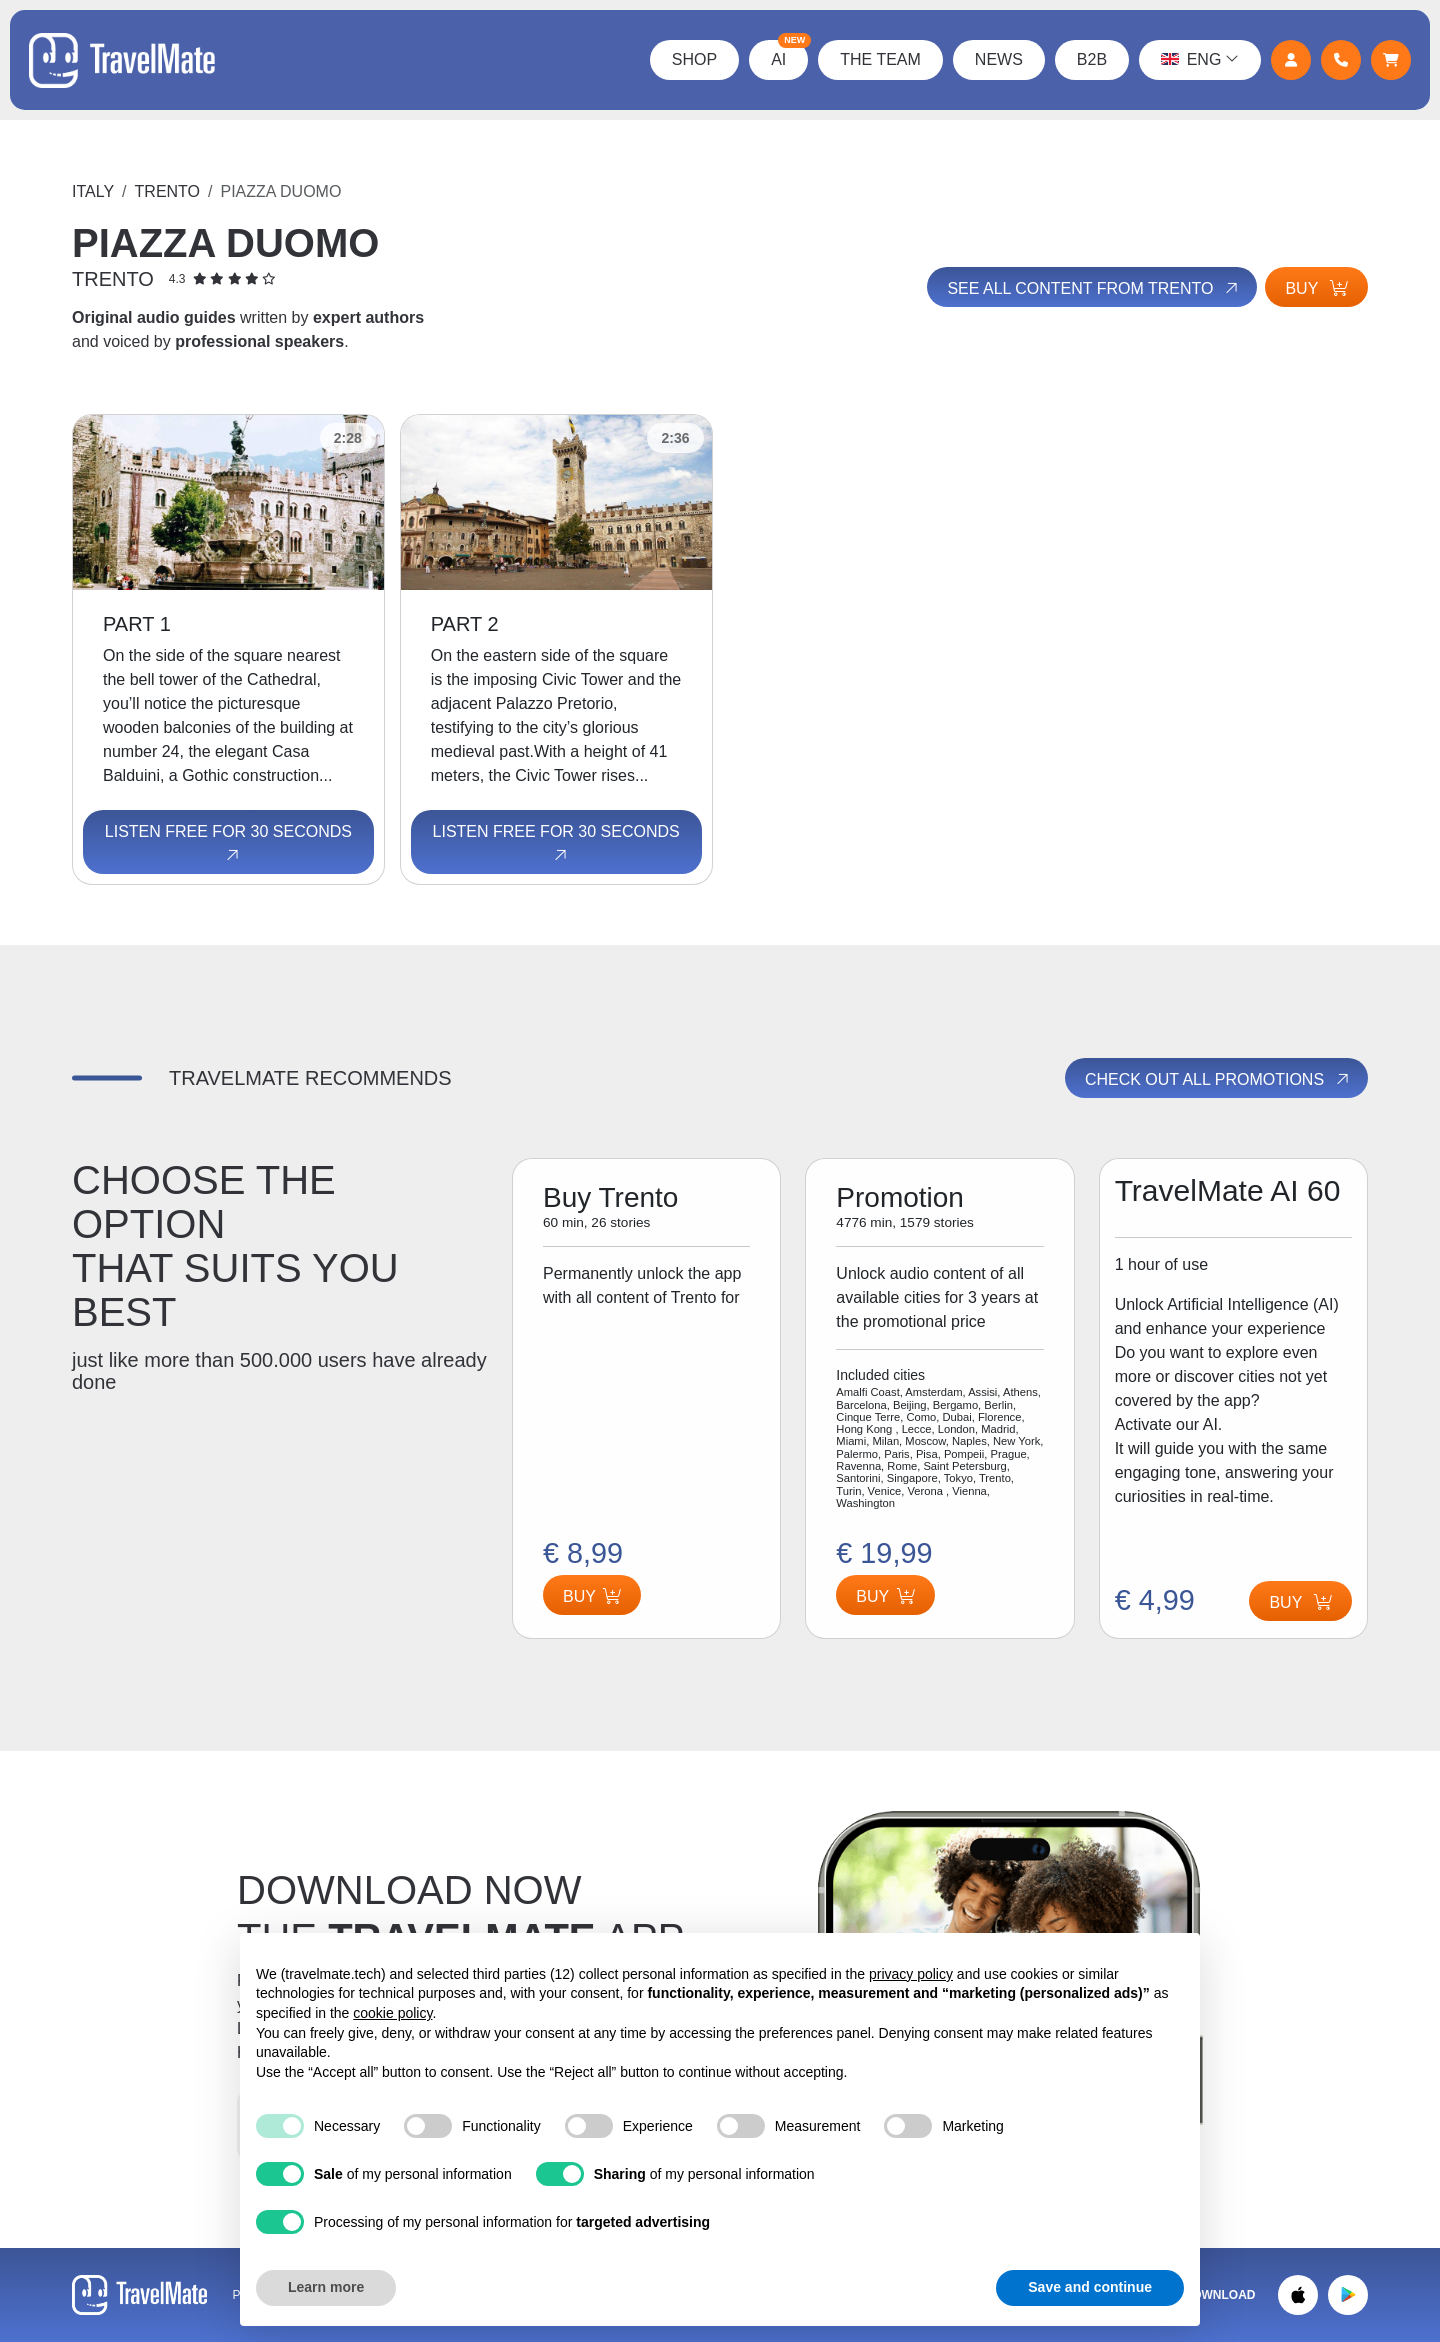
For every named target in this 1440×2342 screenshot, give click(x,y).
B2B (1090, 59)
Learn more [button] (326, 2287)
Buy (1316, 288)
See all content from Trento (1092, 288)
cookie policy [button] (392, 2013)
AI (788, 54)
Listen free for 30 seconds (228, 844)
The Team (879, 59)
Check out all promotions (1218, 1079)
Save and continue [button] (1090, 2287)
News (997, 59)
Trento (167, 191)
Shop (692, 59)
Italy (93, 191)
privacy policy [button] (911, 1974)
